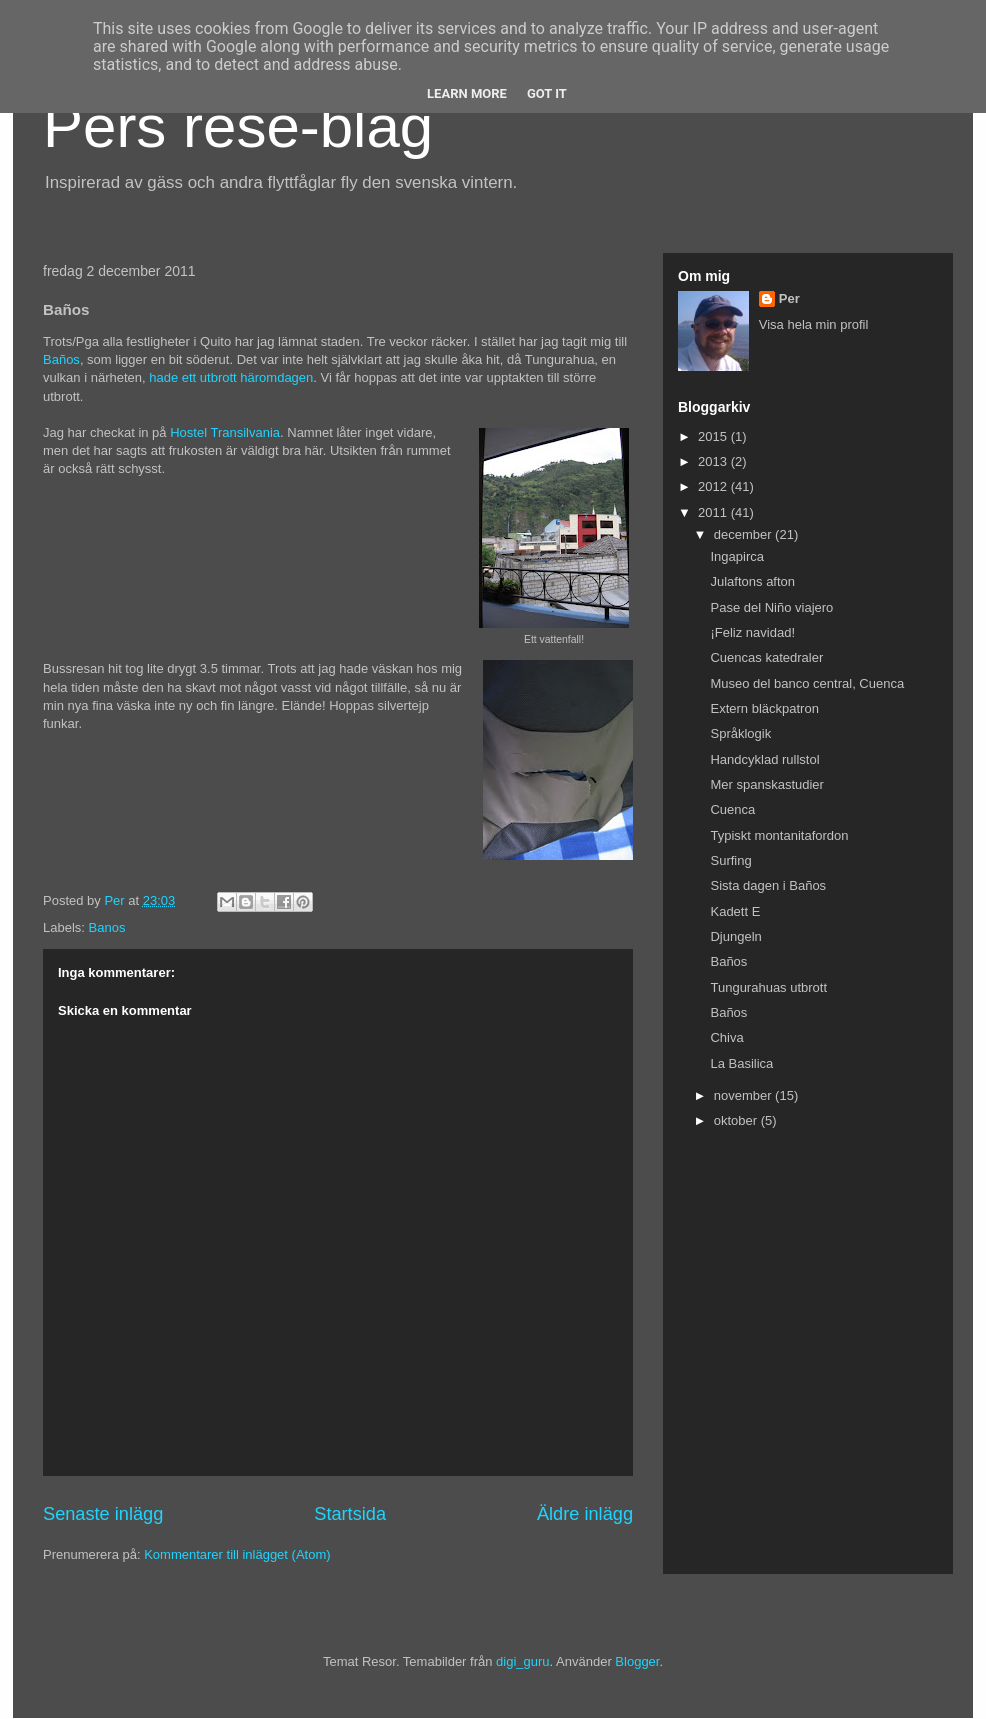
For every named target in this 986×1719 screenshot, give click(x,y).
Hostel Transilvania (225, 432)
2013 (714, 461)
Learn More (467, 93)
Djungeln (735, 936)
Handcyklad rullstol (764, 759)
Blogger (637, 1661)
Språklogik (740, 733)
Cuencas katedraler (766, 657)
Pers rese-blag (238, 126)
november (744, 1095)
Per (789, 298)
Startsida (350, 1514)
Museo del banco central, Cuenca (807, 683)
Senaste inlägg (103, 1514)
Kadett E (735, 911)
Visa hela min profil (814, 324)
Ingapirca (736, 556)
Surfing (730, 860)
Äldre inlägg (585, 1514)
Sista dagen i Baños (768, 885)
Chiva (726, 1037)
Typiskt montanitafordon (779, 835)
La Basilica (741, 1063)
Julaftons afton (752, 581)
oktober (737, 1120)
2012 (714, 486)
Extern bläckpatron (764, 708)
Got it (547, 93)
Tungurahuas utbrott (768, 987)
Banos (107, 927)
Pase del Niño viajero (771, 607)
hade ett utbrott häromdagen (231, 377)
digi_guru (523, 1661)
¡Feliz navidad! (752, 632)
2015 (714, 436)
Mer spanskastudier (766, 784)
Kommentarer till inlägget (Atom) (237, 1554)
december (744, 534)
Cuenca (732, 809)
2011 (714, 512)
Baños (61, 359)
